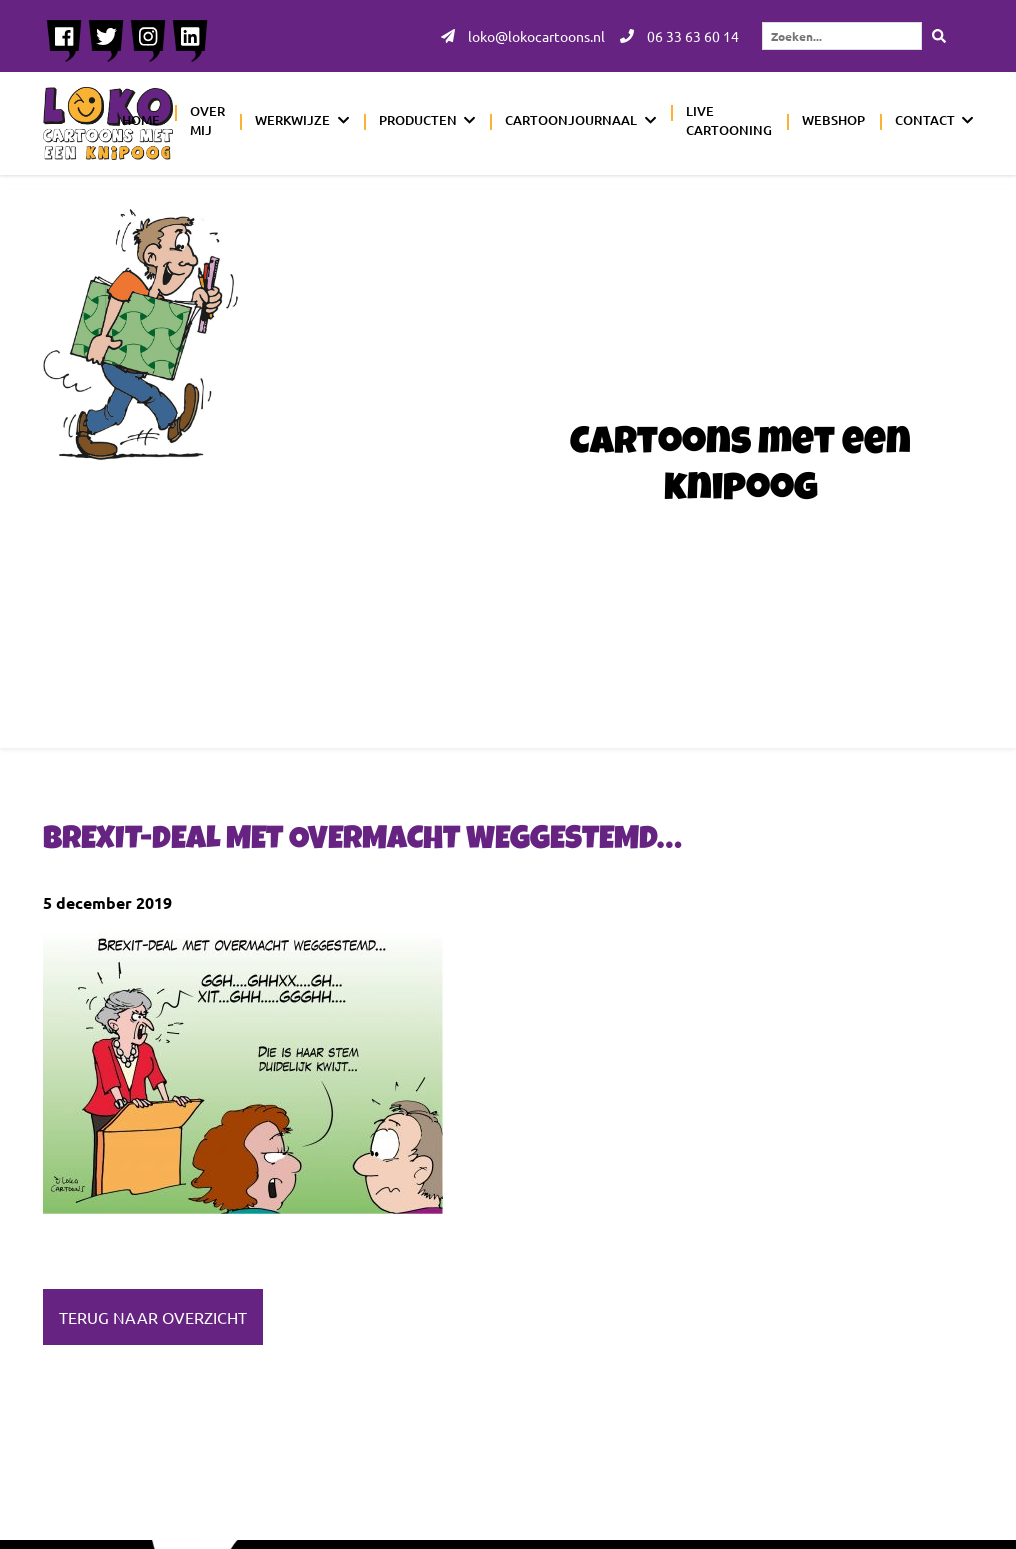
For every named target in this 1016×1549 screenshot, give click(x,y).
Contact (925, 120)
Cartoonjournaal (571, 120)
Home (141, 120)
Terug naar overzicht (153, 1317)
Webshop (833, 120)
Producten (418, 120)
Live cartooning (729, 121)
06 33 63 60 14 (679, 36)
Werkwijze (292, 120)
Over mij (207, 121)
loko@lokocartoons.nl (523, 36)
